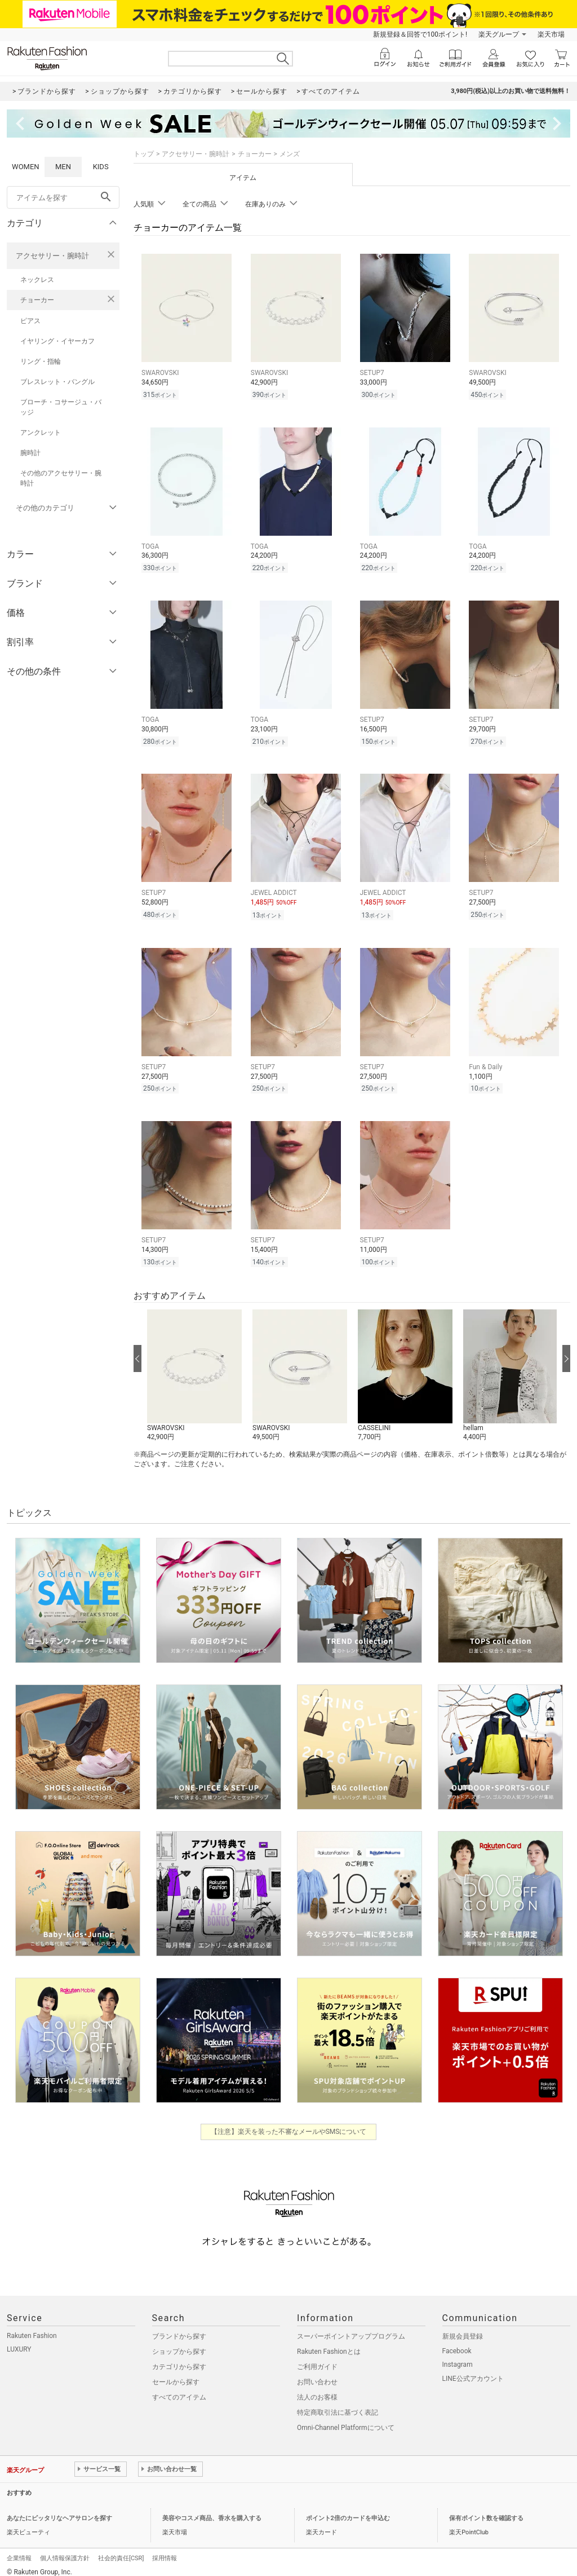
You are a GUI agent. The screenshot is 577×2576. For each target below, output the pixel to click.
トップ (144, 154)
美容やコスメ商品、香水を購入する (211, 2509)
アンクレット (40, 432)
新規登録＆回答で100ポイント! (420, 34)
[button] (194, 1367)
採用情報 (164, 2549)
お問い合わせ (317, 2373)
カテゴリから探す (179, 2358)
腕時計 (30, 453)
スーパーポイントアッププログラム (351, 2328)
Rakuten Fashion (32, 2327)
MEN (63, 166)
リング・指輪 (40, 361)
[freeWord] (63, 197)
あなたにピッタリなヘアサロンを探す (59, 2509)
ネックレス (37, 280)
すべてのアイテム (179, 2389)
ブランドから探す (179, 2328)
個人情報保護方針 (65, 2549)
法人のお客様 (317, 2389)
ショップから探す (179, 2343)
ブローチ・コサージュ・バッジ (60, 407)
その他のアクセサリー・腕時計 (60, 478)
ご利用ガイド (317, 2358)
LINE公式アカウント (473, 2370)
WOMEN (25, 166)
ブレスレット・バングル (57, 382)
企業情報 (19, 2549)
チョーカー (37, 300)
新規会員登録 (462, 2328)
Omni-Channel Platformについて (345, 2419)
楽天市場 (551, 34)
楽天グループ (498, 34)
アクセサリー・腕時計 (52, 256)
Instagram (457, 2356)
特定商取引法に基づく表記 (337, 2404)
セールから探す (175, 2373)
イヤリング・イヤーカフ (57, 341)
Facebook (457, 2342)
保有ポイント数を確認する (486, 2509)
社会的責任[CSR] (121, 2549)
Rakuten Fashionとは (329, 2343)
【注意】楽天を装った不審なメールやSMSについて (289, 2123)
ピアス (30, 321)
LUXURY (19, 2341)
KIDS (101, 166)
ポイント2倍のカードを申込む (348, 2509)
